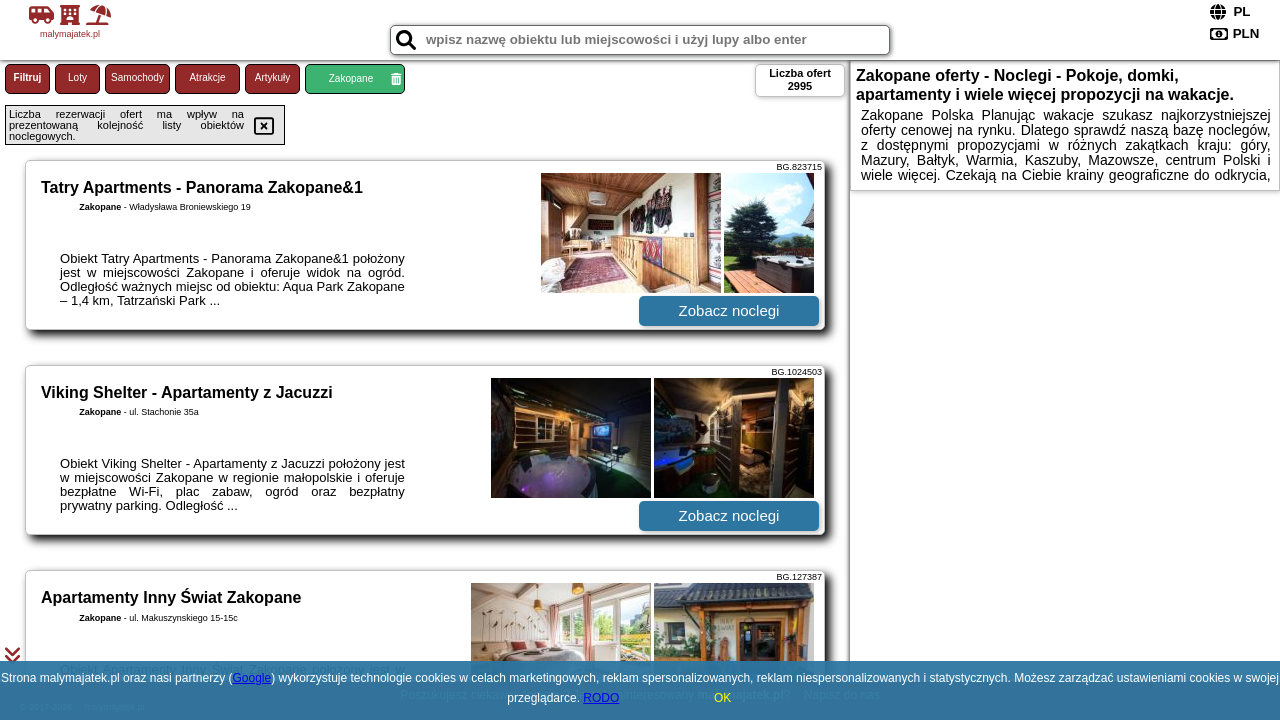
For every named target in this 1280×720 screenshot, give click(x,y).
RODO (601, 698)
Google (251, 678)
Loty (77, 77)
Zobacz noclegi (729, 310)
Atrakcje (207, 77)
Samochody (137, 77)
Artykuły (273, 77)
